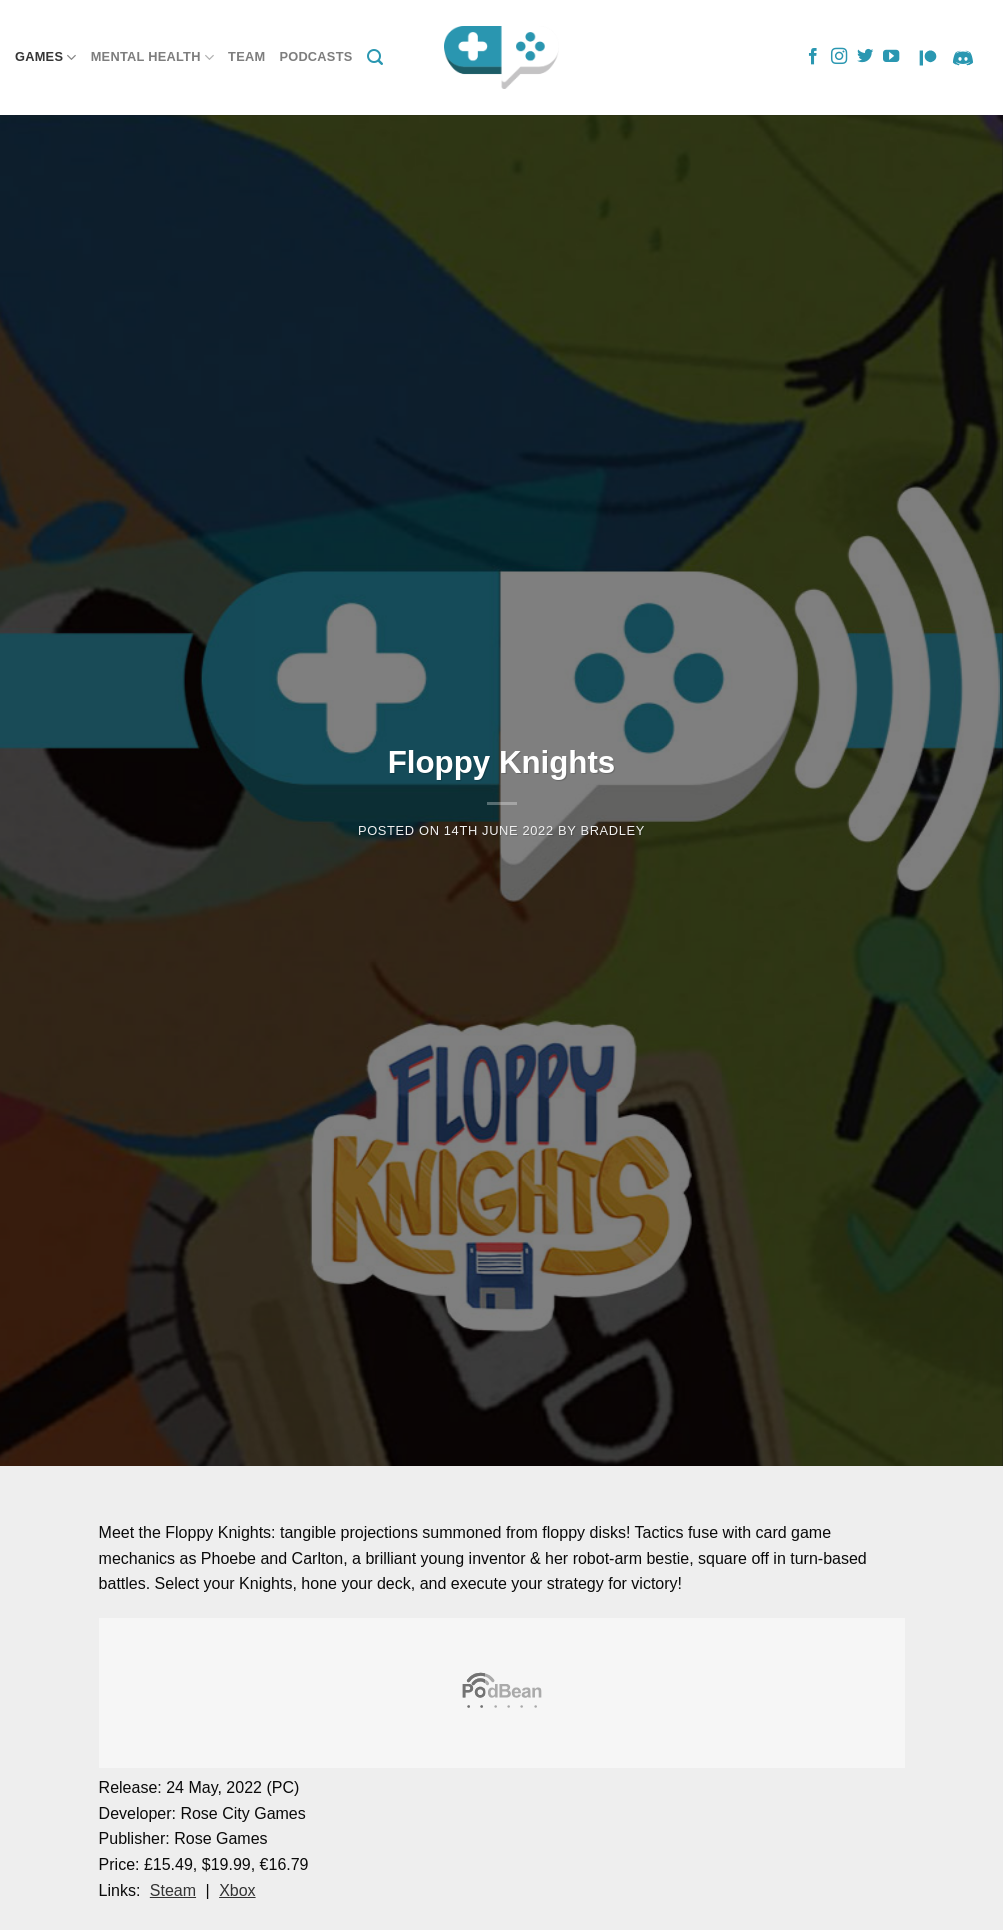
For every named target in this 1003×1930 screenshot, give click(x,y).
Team (246, 56)
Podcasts (315, 56)
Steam (173, 1890)
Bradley (612, 830)
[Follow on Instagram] (839, 57)
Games (46, 57)
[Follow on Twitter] (865, 57)
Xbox (237, 1890)
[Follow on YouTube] (891, 57)
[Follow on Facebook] (813, 57)
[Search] (375, 57)
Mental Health (152, 57)
